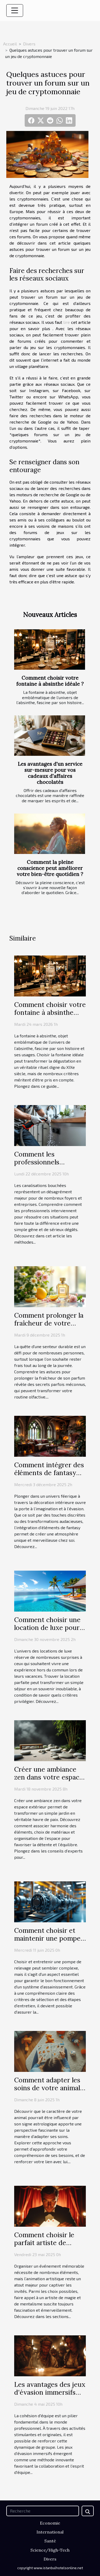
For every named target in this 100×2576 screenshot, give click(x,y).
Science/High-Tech (50, 2550)
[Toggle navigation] (14, 10)
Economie (50, 2523)
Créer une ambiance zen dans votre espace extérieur (48, 1777)
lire (66, 322)
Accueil (10, 43)
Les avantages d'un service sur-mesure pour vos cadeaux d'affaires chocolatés (50, 773)
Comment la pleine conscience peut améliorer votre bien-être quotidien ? (50, 868)
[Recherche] (42, 2511)
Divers (29, 43)
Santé (50, 2540)
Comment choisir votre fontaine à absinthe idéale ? (50, 681)
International (50, 2532)
